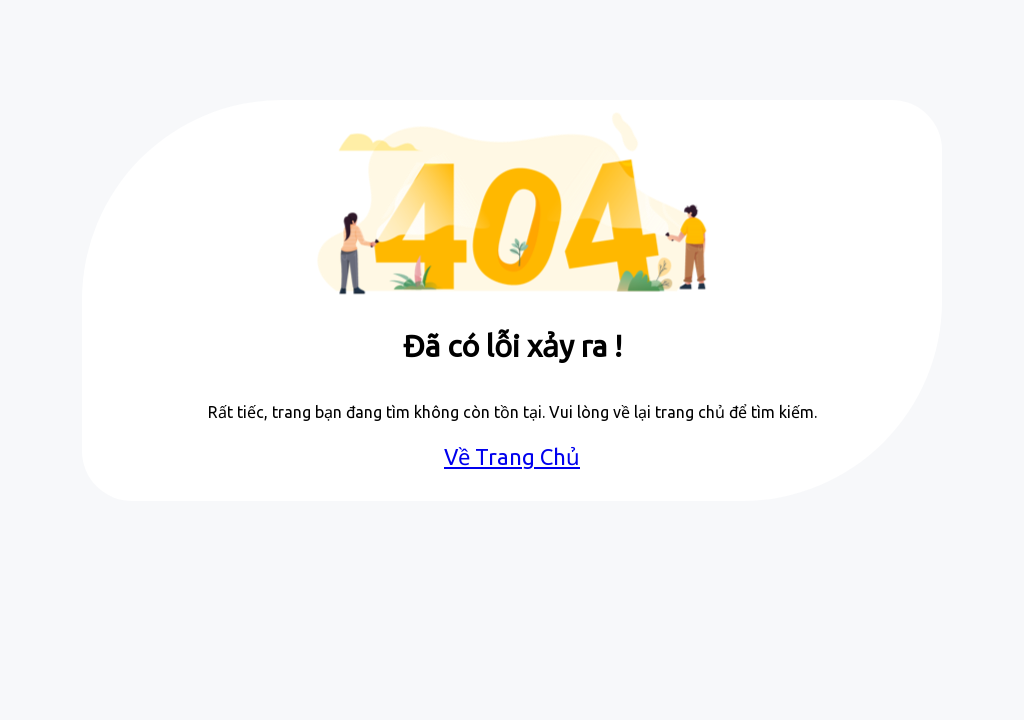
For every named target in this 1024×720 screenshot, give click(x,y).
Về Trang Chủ (512, 456)
